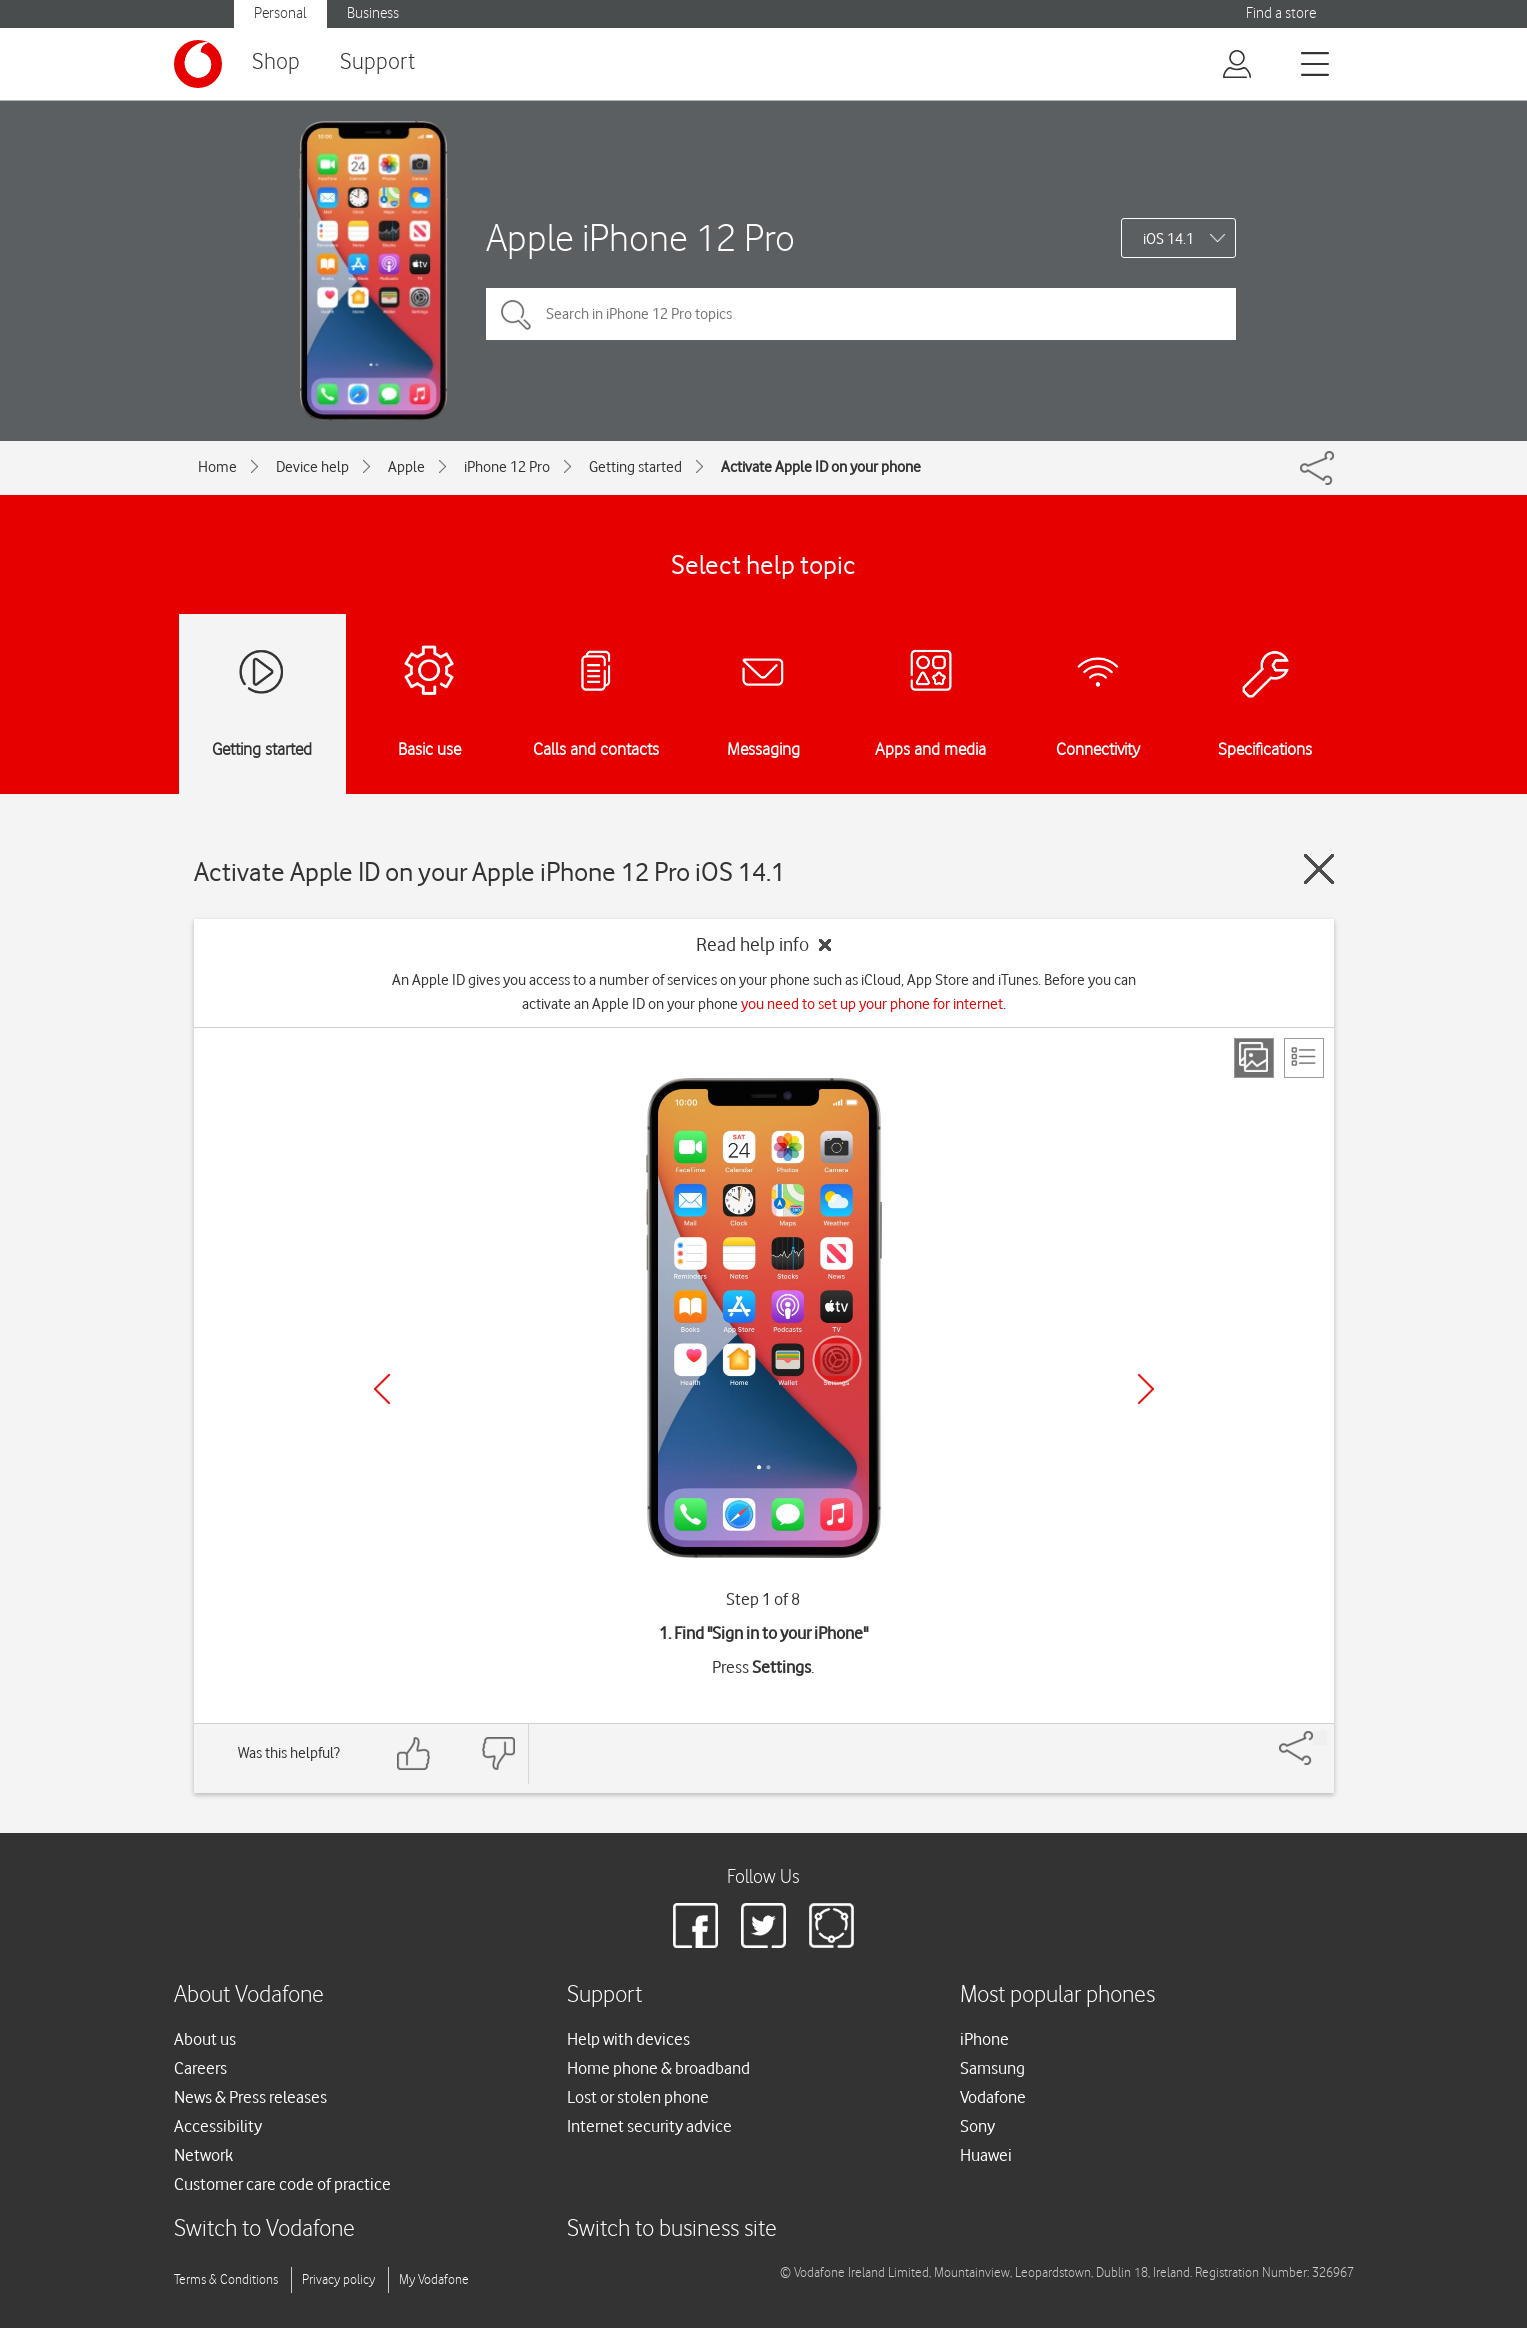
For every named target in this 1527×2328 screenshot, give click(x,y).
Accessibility (218, 2126)
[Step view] (1254, 1058)
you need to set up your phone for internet (872, 1004)
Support (377, 62)
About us (205, 2039)
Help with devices (628, 2039)
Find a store (1281, 13)
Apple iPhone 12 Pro (640, 237)
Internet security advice (649, 2126)
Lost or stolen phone (638, 2097)
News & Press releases (250, 2097)
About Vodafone (249, 1995)
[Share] (1320, 1738)
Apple (406, 467)
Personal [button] (280, 13)
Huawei (986, 2155)
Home (217, 467)
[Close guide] (1319, 869)
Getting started (635, 467)
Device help (312, 467)
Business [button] (373, 13)
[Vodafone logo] (198, 64)
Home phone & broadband (658, 2068)
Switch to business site (672, 2229)
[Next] (1146, 1389)
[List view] (1304, 1058)
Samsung (992, 2068)
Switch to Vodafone (264, 2229)
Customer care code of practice (282, 2184)
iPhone (984, 2039)
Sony (977, 2126)
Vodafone (993, 2097)
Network (203, 2155)
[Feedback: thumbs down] (498, 1753)
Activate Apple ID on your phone (821, 467)
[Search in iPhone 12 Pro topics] (861, 314)
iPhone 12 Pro (507, 467)
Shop (276, 62)
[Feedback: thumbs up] (414, 1753)
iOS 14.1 (1168, 239)
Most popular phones (1057, 1995)
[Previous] (382, 1389)
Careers (200, 2068)
